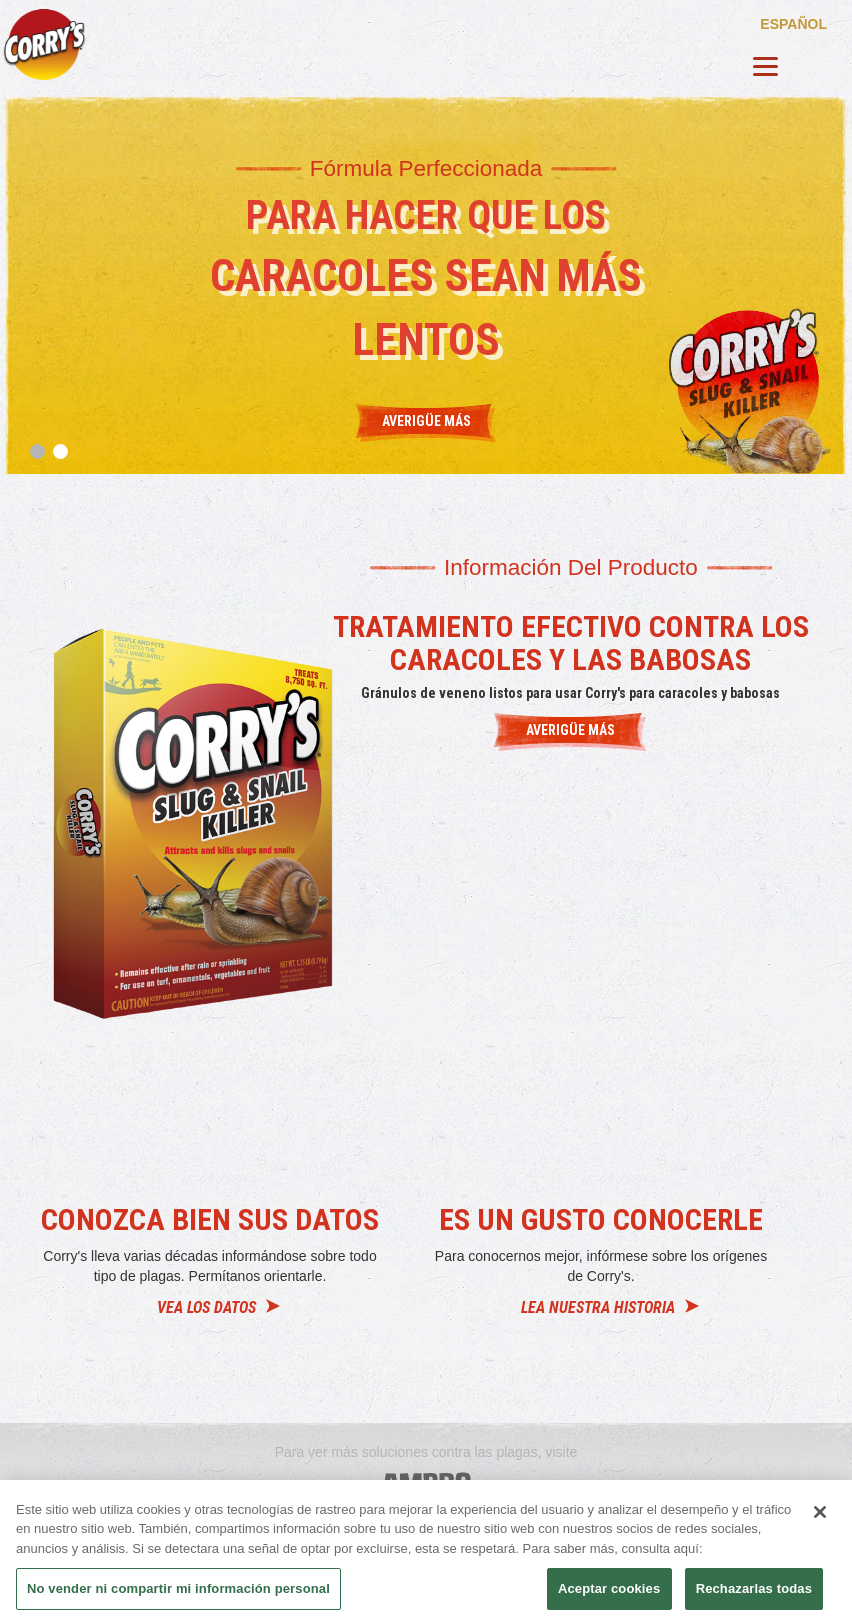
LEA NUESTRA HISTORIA (598, 1307)
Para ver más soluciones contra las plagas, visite (426, 1452)
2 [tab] (60, 451)
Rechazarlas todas (754, 1588)
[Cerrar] (820, 1512)
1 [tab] (37, 451)
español (793, 23)
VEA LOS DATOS (206, 1307)
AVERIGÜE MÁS (570, 730)
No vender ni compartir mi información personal (178, 1588)
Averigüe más (426, 421)
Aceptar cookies (609, 1588)
